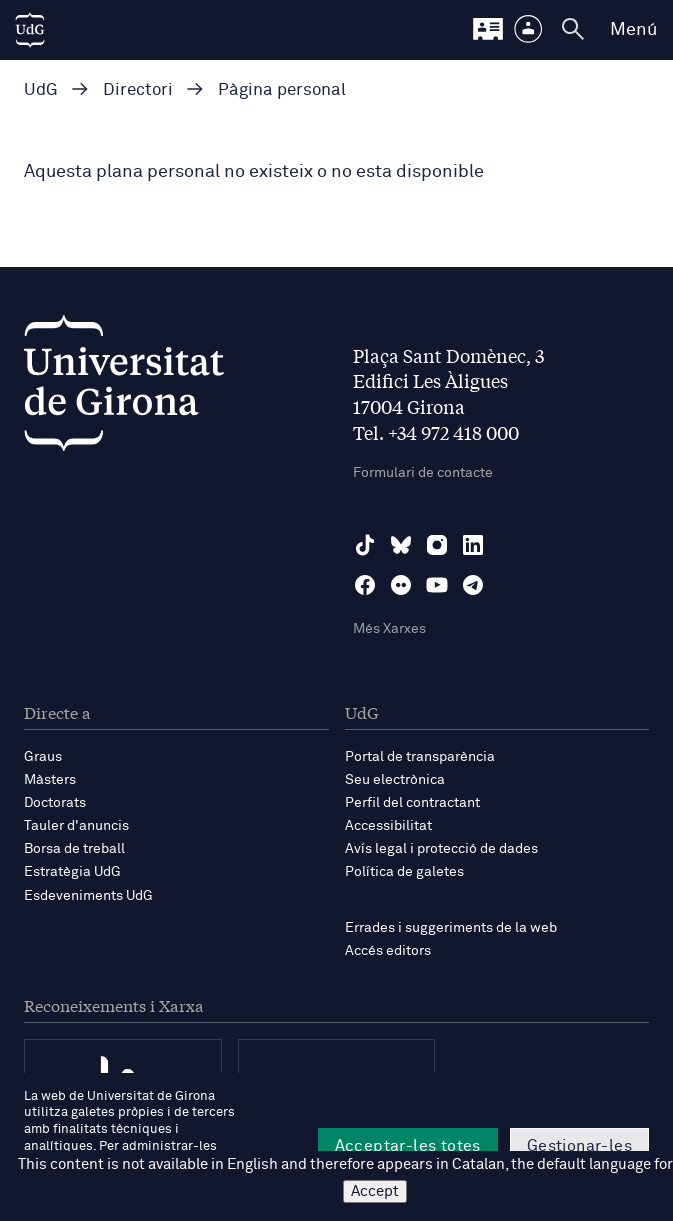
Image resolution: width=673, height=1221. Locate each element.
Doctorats (55, 803)
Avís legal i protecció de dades (441, 849)
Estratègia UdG (72, 872)
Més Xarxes (389, 629)
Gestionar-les (579, 1146)
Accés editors (388, 951)
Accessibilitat (388, 826)
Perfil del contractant (412, 803)
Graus (43, 757)
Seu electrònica (395, 780)
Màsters (50, 780)
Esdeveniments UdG (88, 896)
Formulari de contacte (423, 473)
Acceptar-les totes (408, 1146)
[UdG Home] (30, 30)
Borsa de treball (74, 849)
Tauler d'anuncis (76, 826)
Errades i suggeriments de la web (451, 928)
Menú (633, 30)
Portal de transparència (420, 757)
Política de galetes (404, 872)
